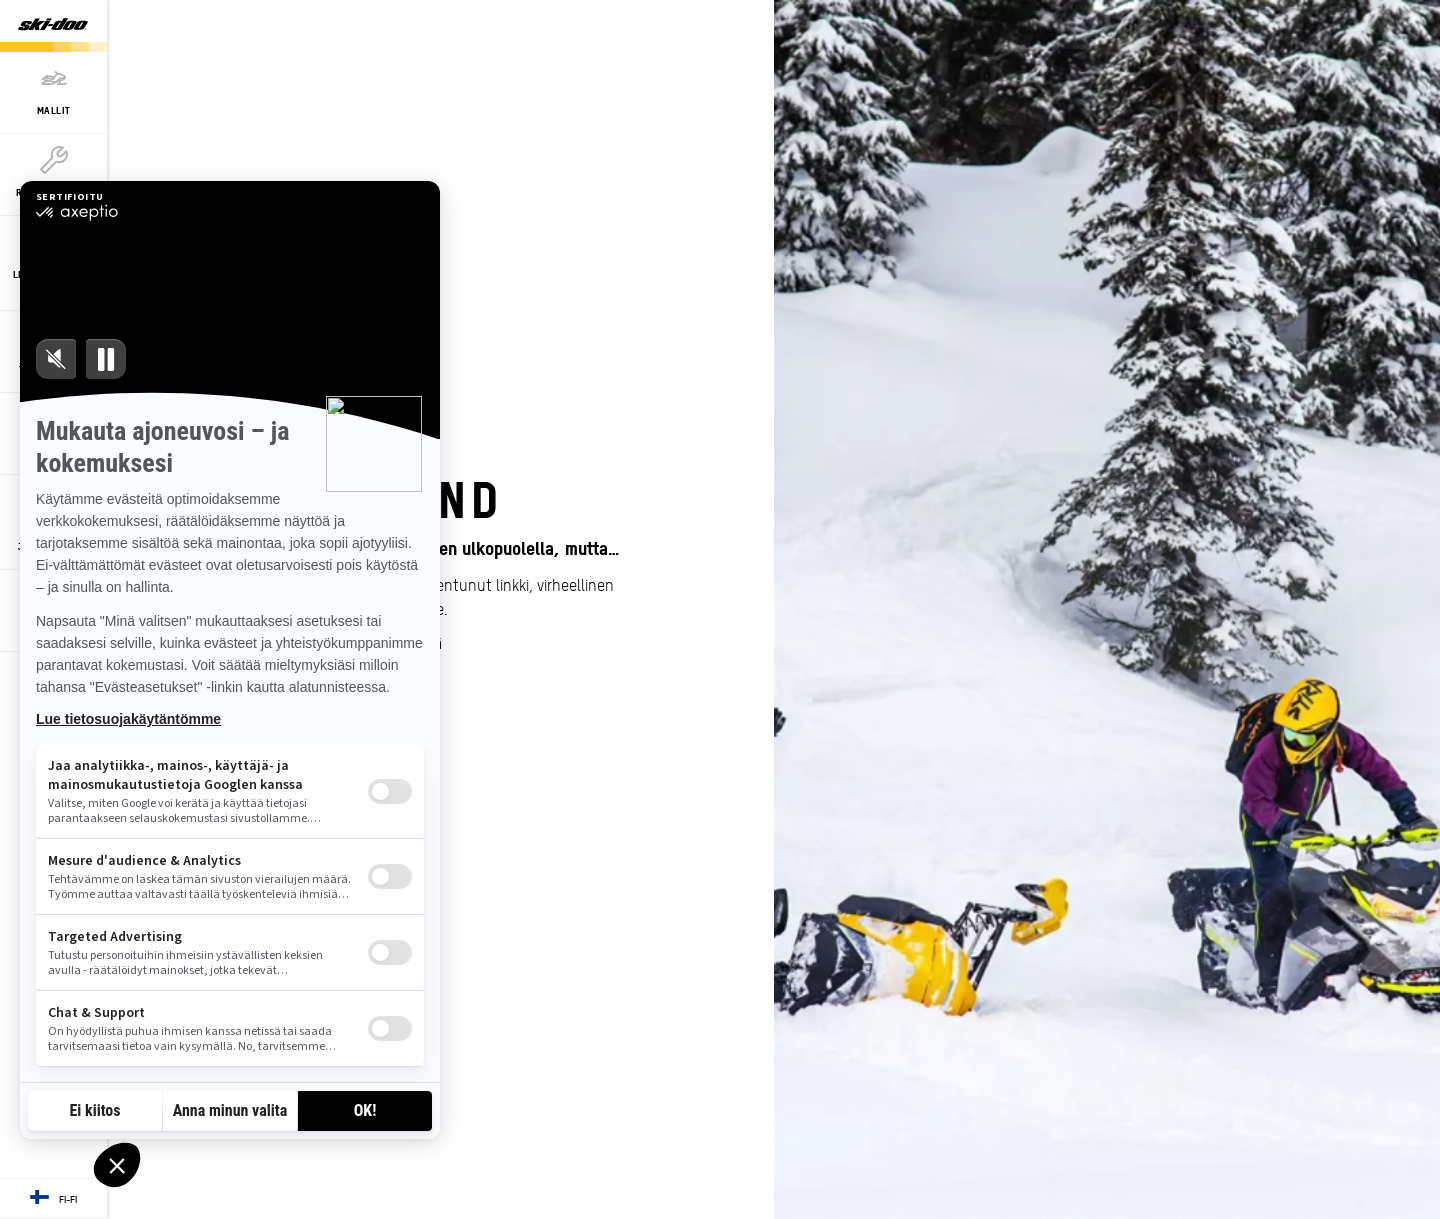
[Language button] (53, 1199)
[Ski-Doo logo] (53, 26)
